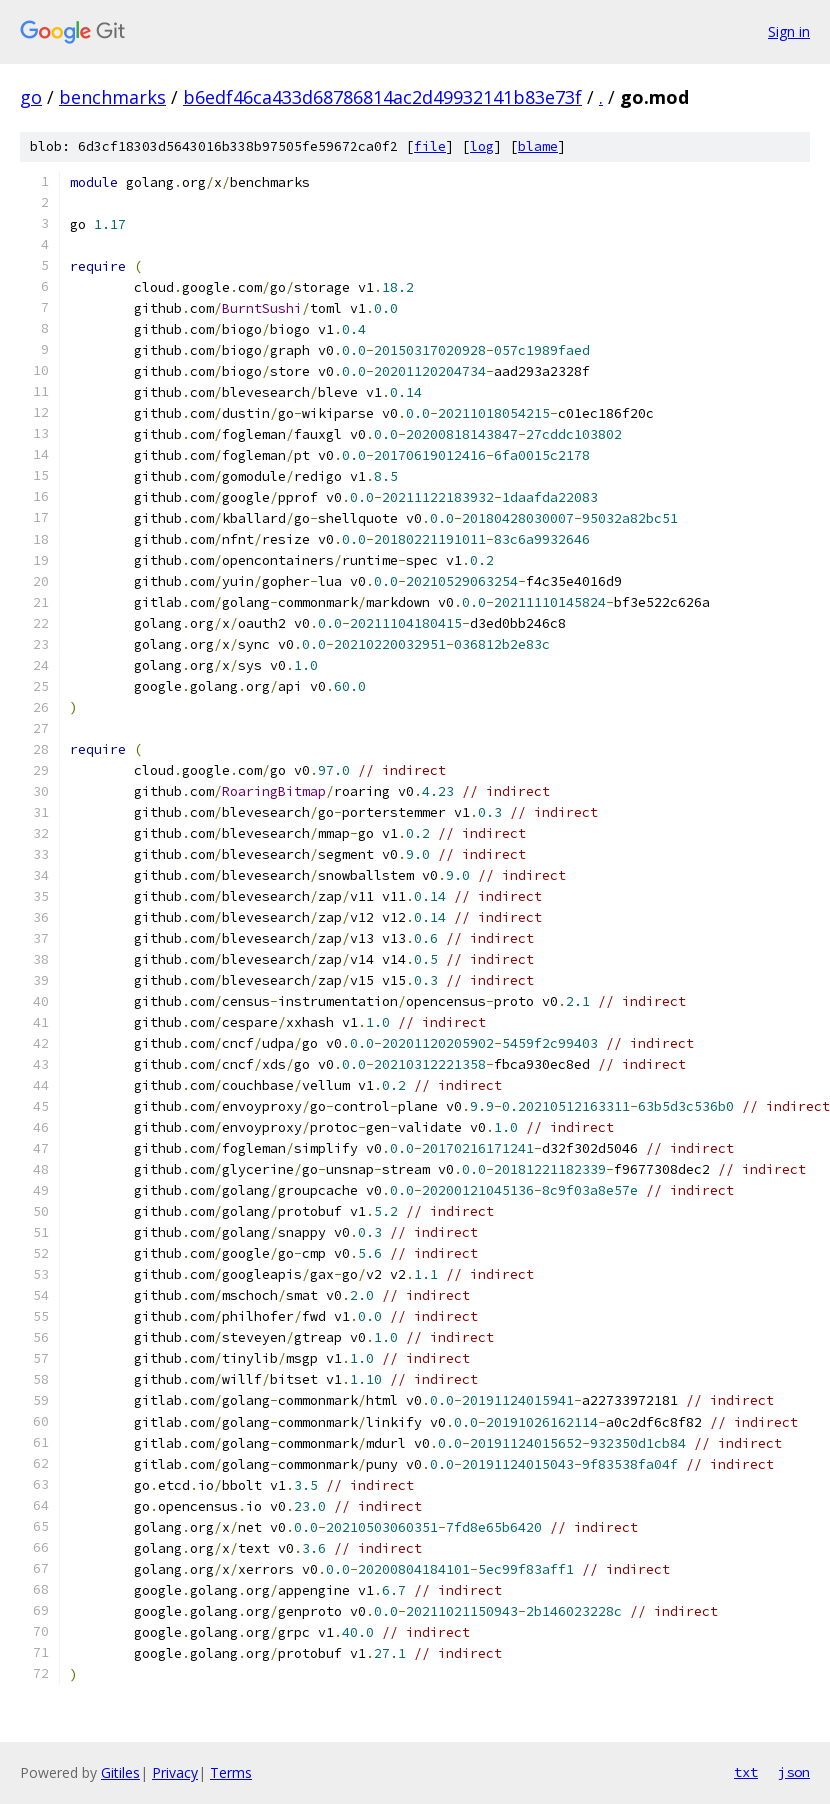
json (794, 1772)
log (482, 146)
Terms (231, 1772)
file (430, 146)
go (31, 97)
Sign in (789, 31)
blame (538, 146)
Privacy (175, 1772)
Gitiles (120, 1772)
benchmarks (112, 97)
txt (746, 1772)
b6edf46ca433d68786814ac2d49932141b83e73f (382, 97)
